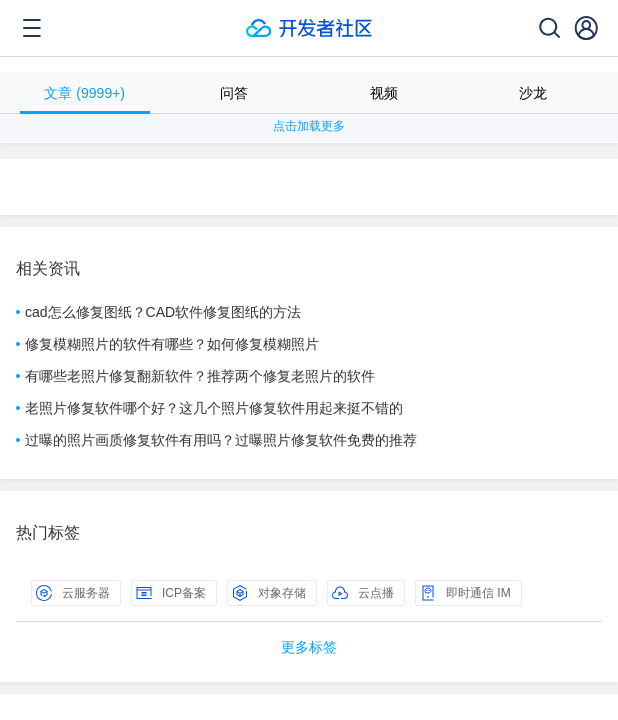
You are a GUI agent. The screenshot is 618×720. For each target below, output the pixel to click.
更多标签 (309, 647)
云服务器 (73, 593)
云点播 (363, 593)
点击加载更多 (309, 126)
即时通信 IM (465, 593)
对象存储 (269, 593)
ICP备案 (171, 593)
